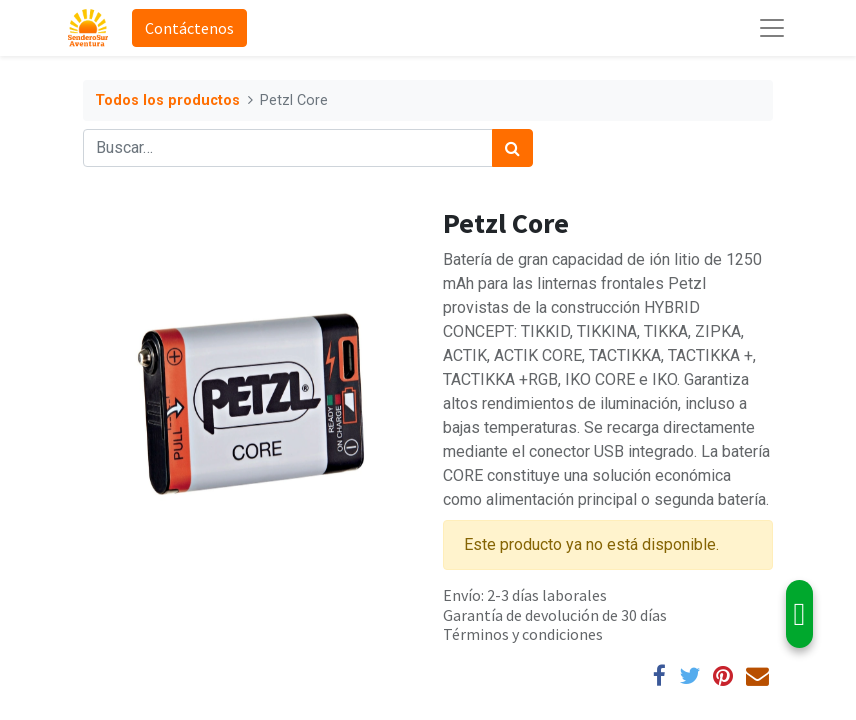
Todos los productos (167, 100)
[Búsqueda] (512, 148)
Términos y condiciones (523, 634)
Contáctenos (189, 28)
